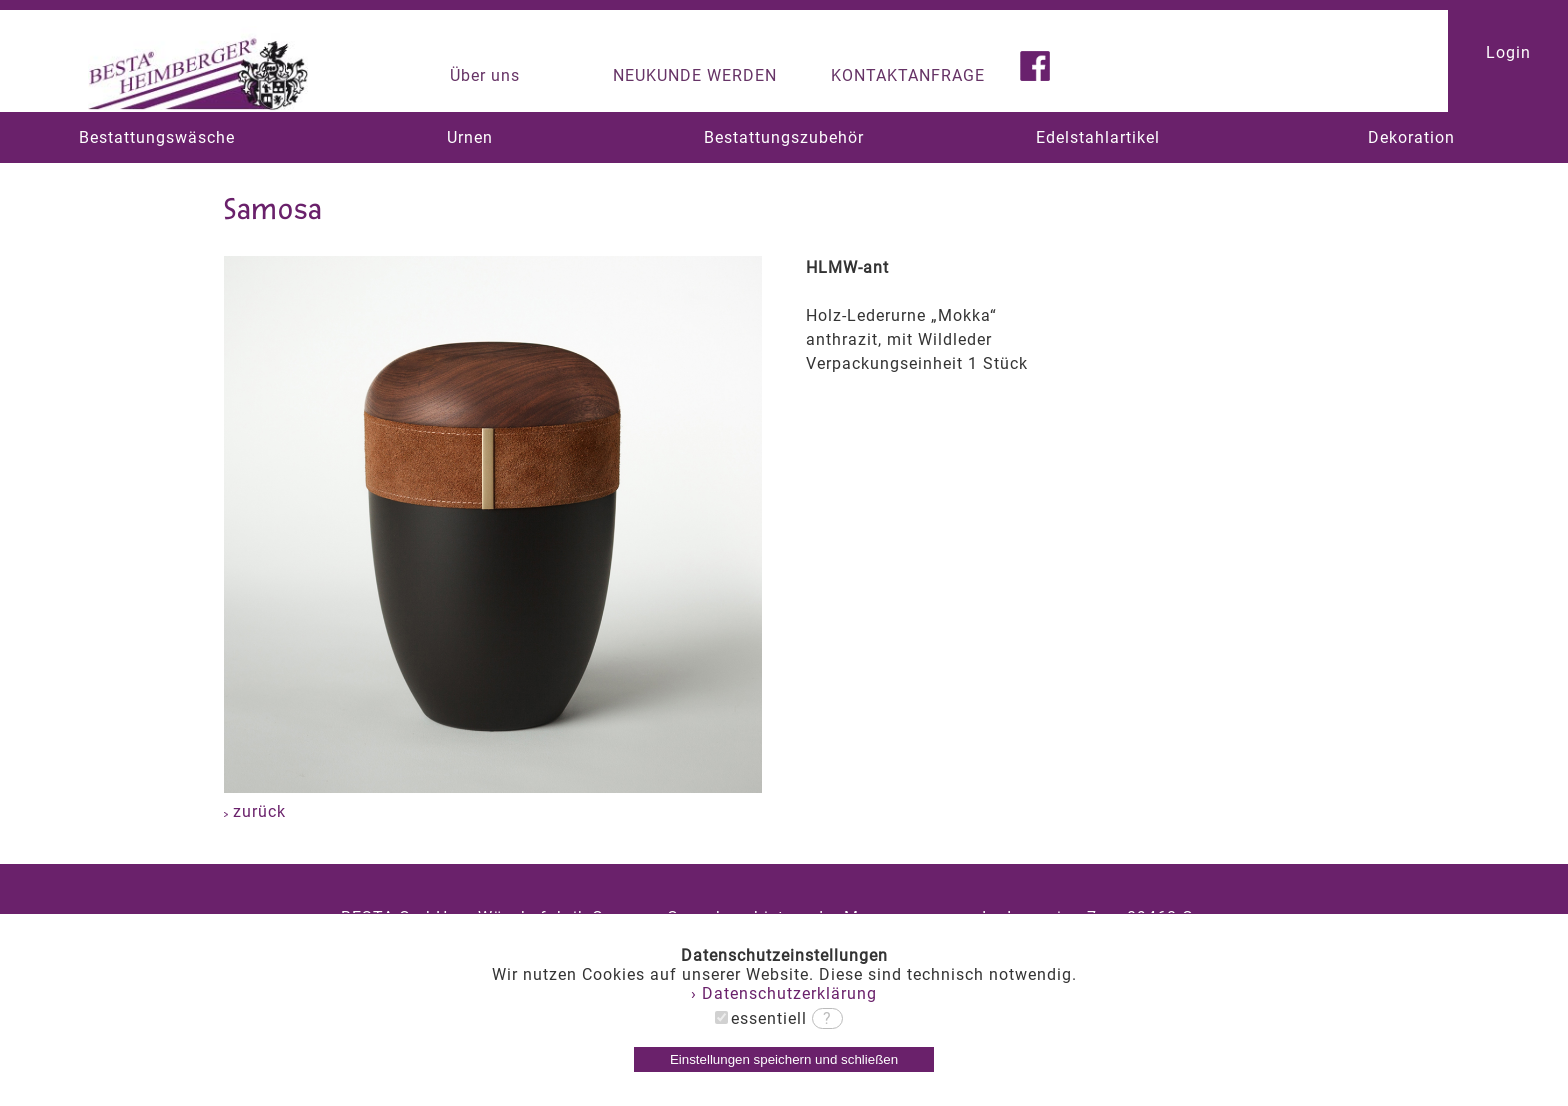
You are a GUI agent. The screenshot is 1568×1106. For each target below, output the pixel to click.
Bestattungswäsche (157, 137)
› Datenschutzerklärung (784, 993)
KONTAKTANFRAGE (908, 75)
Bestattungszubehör (784, 137)
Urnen (470, 137)
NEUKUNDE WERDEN (695, 75)
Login (1508, 52)
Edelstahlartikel (1098, 137)
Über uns (485, 75)
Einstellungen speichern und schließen (784, 1059)
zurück (255, 811)
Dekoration (1411, 137)
